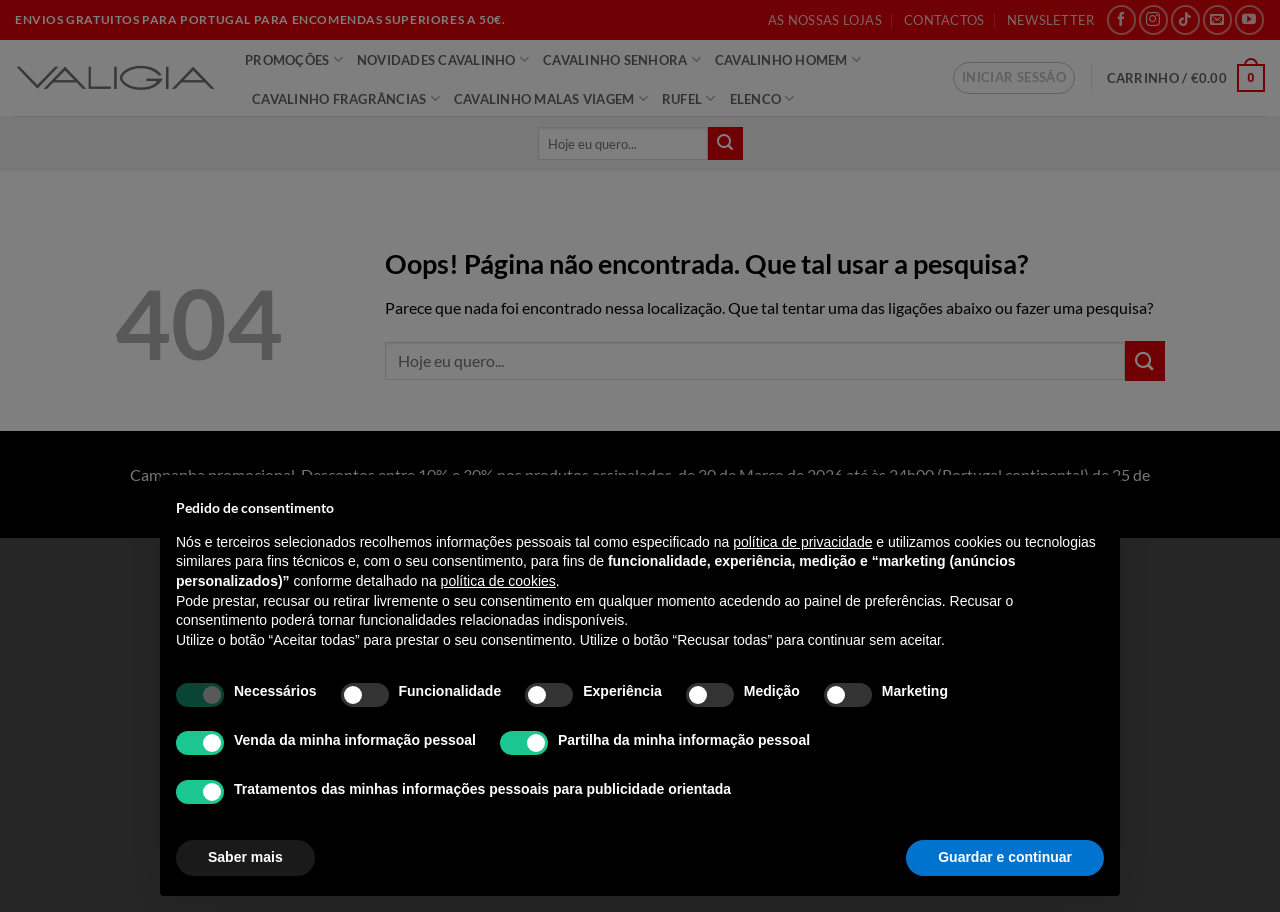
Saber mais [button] (245, 857)
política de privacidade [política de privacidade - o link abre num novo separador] (802, 542)
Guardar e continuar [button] (1005, 857)
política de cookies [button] (498, 581)
